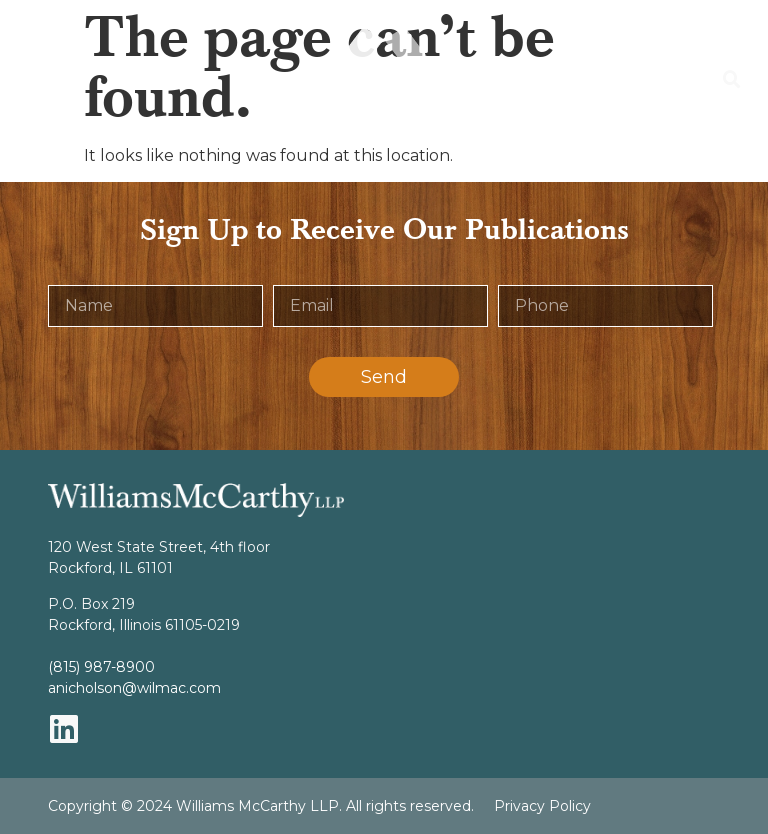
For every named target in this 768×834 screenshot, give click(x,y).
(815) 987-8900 (101, 667)
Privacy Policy (542, 806)
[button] (25, 80)
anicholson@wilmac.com (134, 688)
